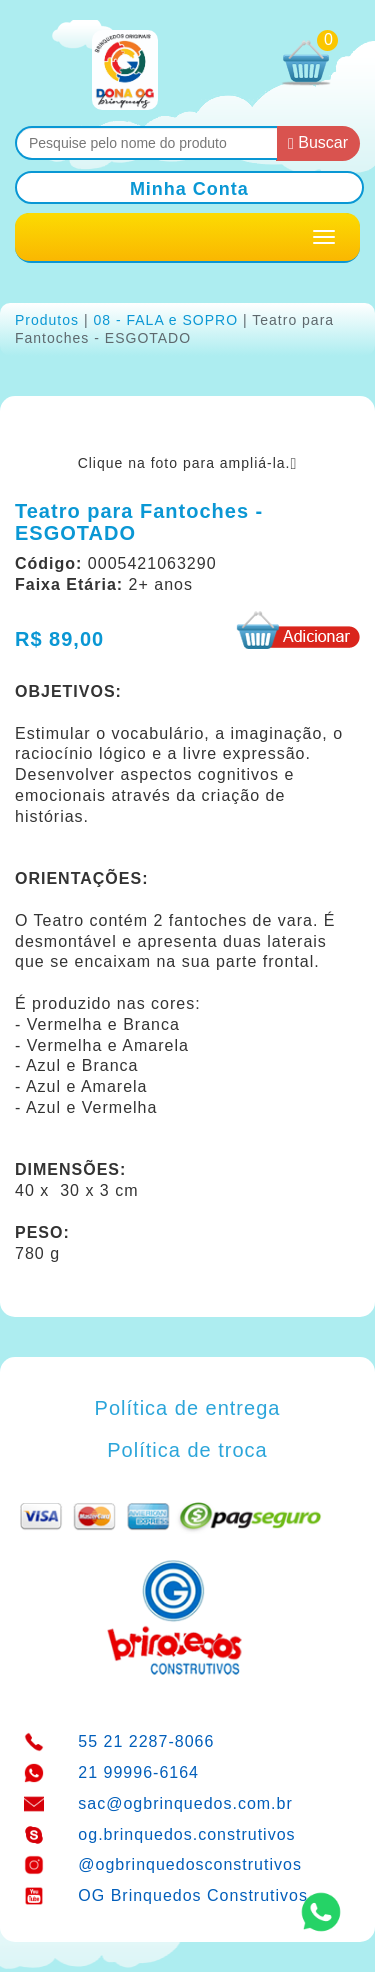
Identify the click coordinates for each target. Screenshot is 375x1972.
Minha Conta (189, 189)
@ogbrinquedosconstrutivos (190, 1864)
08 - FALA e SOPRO (165, 320)
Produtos (47, 320)
